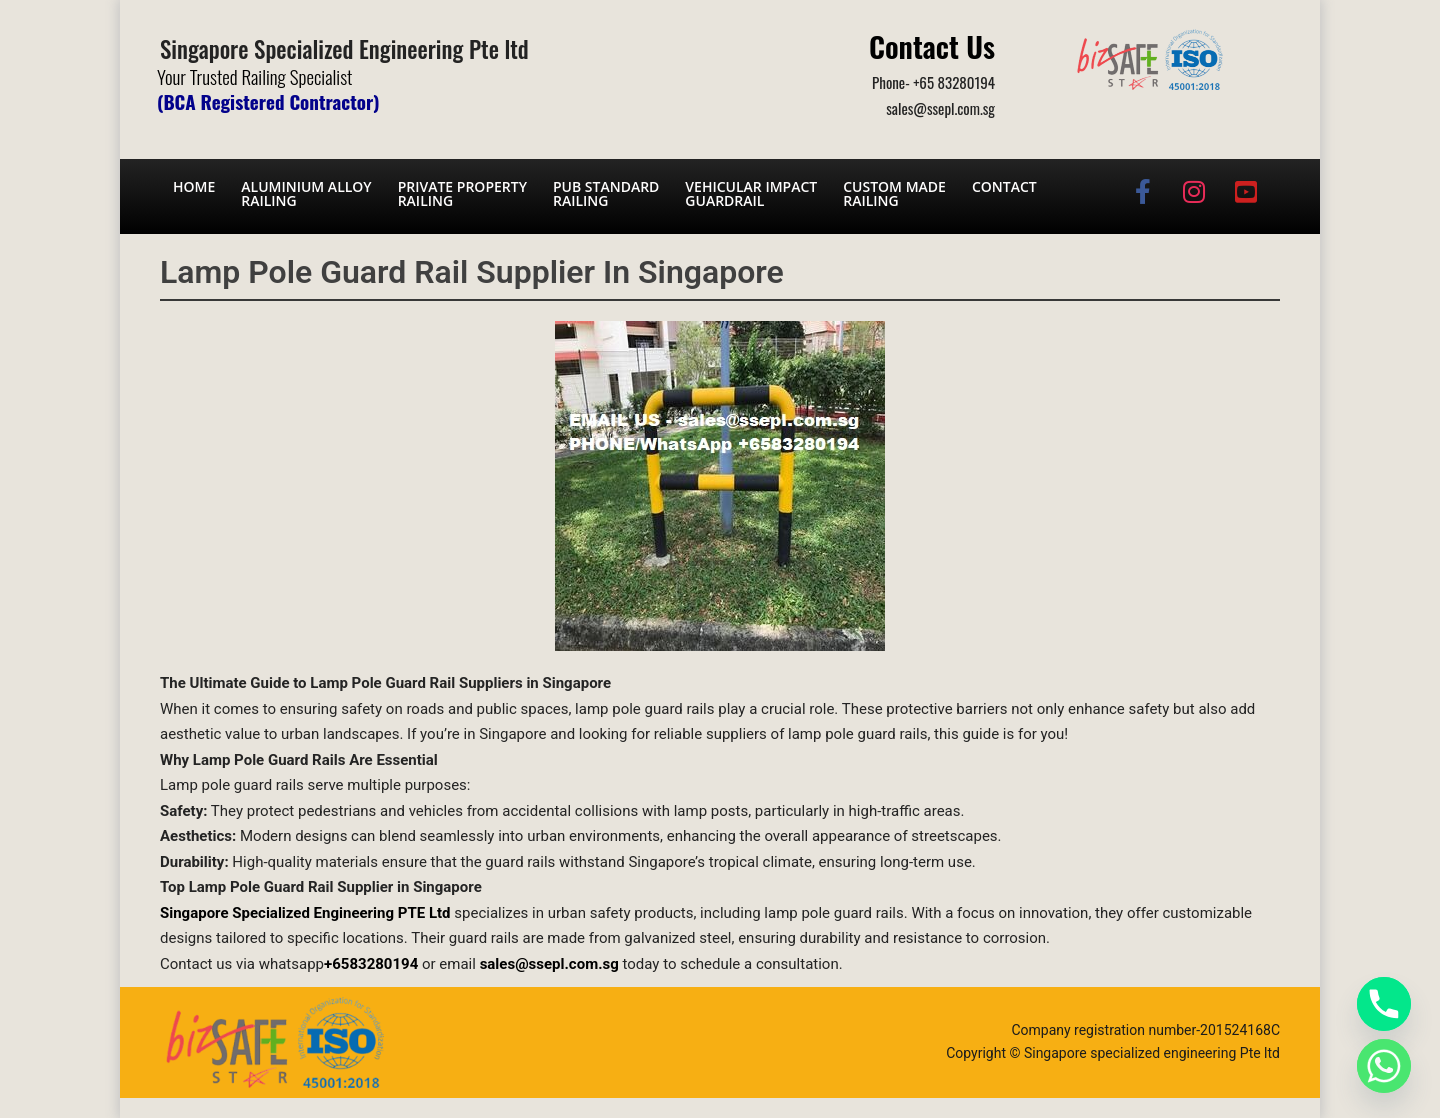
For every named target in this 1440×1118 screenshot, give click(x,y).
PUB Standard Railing (606, 193)
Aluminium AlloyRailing (306, 193)
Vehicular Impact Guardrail (751, 193)
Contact (1004, 186)
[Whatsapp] (1384, 1066)
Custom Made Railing (894, 193)
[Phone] (1384, 1004)
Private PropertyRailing (462, 193)
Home (194, 186)
